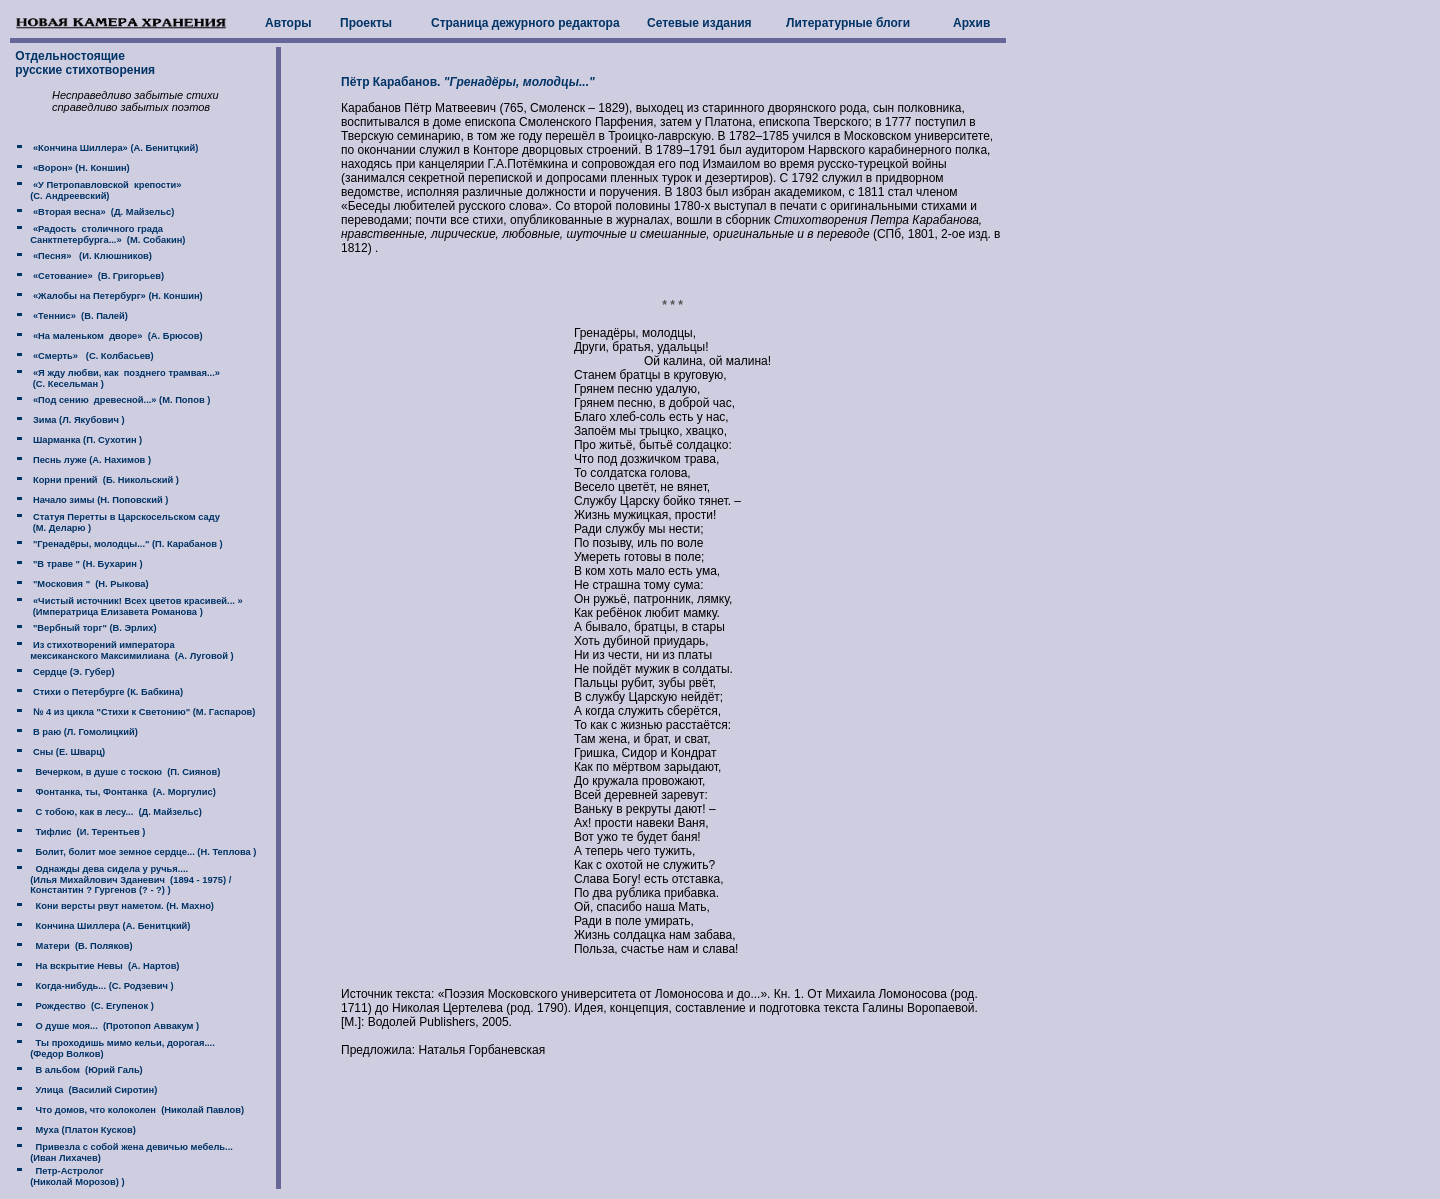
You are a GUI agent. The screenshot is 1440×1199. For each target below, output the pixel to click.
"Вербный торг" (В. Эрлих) (93, 628)
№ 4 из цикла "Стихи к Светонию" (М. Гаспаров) (142, 712)
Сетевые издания (699, 23)
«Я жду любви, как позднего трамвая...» (125, 373)
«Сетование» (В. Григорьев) (97, 276)
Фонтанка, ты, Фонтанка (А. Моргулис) (122, 792)
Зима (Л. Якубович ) (77, 420)
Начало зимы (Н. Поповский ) (99, 500)
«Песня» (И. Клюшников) (91, 256)
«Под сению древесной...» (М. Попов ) (120, 400)
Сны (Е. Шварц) (67, 752)
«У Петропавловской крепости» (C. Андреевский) (96, 190)
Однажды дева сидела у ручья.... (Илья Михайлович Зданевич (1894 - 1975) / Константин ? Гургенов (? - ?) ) (121, 879)
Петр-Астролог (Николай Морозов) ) (68, 1176)
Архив (971, 23)
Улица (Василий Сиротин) (93, 1090)
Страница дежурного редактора (525, 23)
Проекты (366, 23)
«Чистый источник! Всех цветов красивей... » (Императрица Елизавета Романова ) (127, 606)
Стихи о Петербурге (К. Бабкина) (106, 692)
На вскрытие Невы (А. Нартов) (104, 966)
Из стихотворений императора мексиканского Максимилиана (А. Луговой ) (123, 650)
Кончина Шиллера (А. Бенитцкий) (110, 926)
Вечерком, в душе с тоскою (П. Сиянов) (125, 772)
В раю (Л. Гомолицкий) (83, 732)
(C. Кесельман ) (66, 384)
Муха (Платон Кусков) (82, 1130)
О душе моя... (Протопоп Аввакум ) (114, 1026)
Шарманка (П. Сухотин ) (86, 440)
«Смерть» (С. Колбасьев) (91, 356)
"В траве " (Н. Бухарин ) (86, 564)
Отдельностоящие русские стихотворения (83, 63)
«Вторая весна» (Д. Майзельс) (102, 212)
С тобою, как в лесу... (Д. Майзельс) (116, 812)
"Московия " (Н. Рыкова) (89, 584)
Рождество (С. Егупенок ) (91, 1006)
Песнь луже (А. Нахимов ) (90, 460)
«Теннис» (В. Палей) (79, 316)
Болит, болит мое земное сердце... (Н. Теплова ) (143, 852)
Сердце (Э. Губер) (72, 672)
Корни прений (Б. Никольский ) (104, 480)
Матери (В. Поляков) (81, 946)
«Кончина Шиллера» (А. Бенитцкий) (114, 148)
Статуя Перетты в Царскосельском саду (125, 517)
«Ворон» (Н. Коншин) (79, 168)
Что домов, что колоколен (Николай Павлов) (137, 1110)
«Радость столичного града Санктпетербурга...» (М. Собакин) (98, 234)
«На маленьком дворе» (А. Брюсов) (116, 336)
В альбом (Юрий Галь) (86, 1070)
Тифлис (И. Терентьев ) (87, 832)
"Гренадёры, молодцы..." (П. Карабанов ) (126, 544)
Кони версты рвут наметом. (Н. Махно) (122, 906)
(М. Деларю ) (60, 528)
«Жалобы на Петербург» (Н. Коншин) (116, 296)
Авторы (288, 23)
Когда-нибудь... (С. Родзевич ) (101, 986)
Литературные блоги (848, 23)
